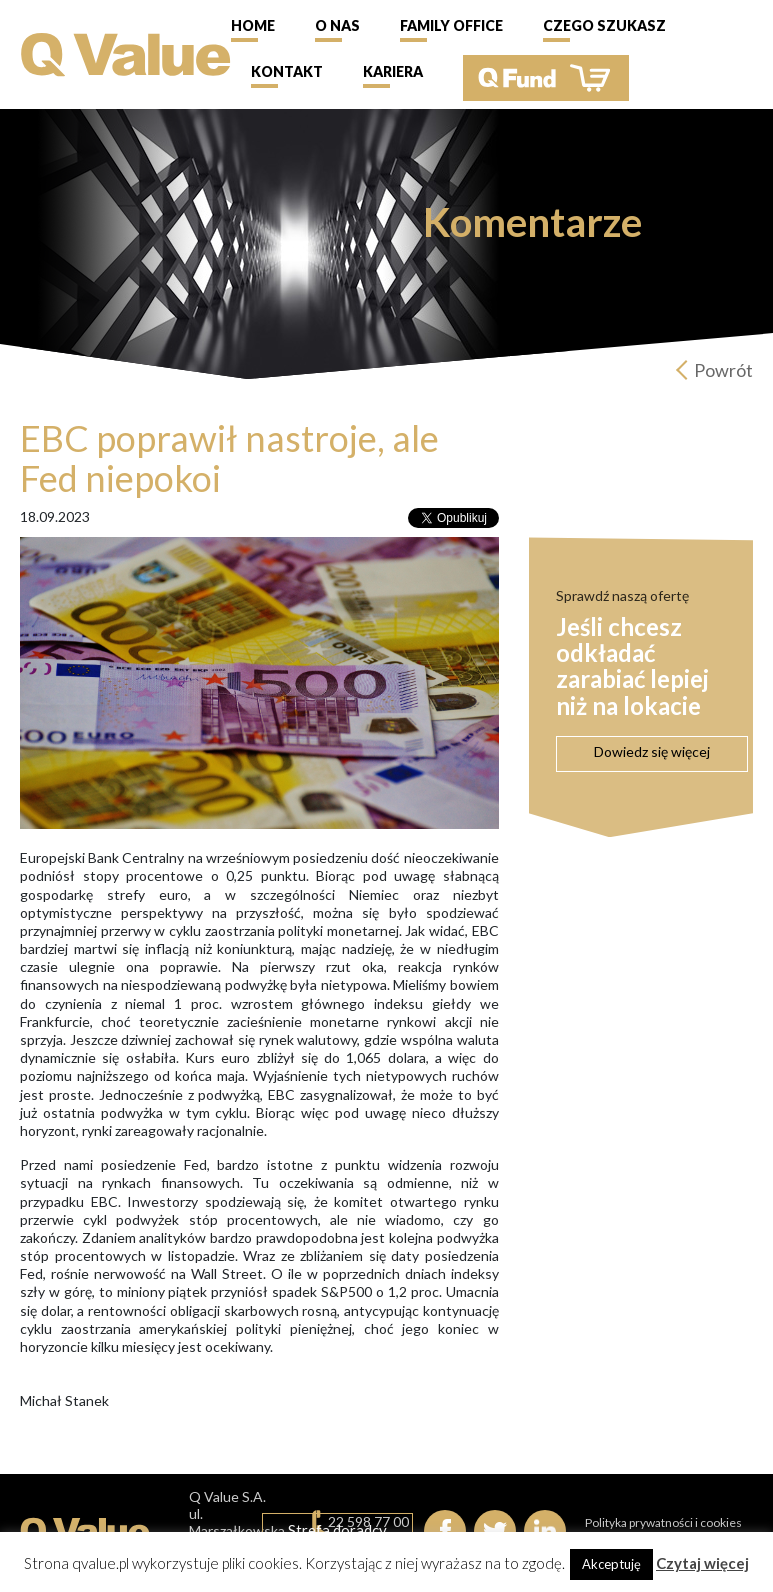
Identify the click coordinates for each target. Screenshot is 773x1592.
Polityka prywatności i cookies (663, 1522)
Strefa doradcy (337, 1530)
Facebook (445, 1531)
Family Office (451, 25)
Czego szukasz (604, 25)
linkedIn (545, 1531)
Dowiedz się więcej (652, 751)
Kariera (393, 71)
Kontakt (287, 71)
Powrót (723, 370)
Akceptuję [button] (611, 1564)
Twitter (495, 1531)
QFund (546, 78)
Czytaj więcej (702, 1563)
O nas (337, 25)
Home (253, 25)
